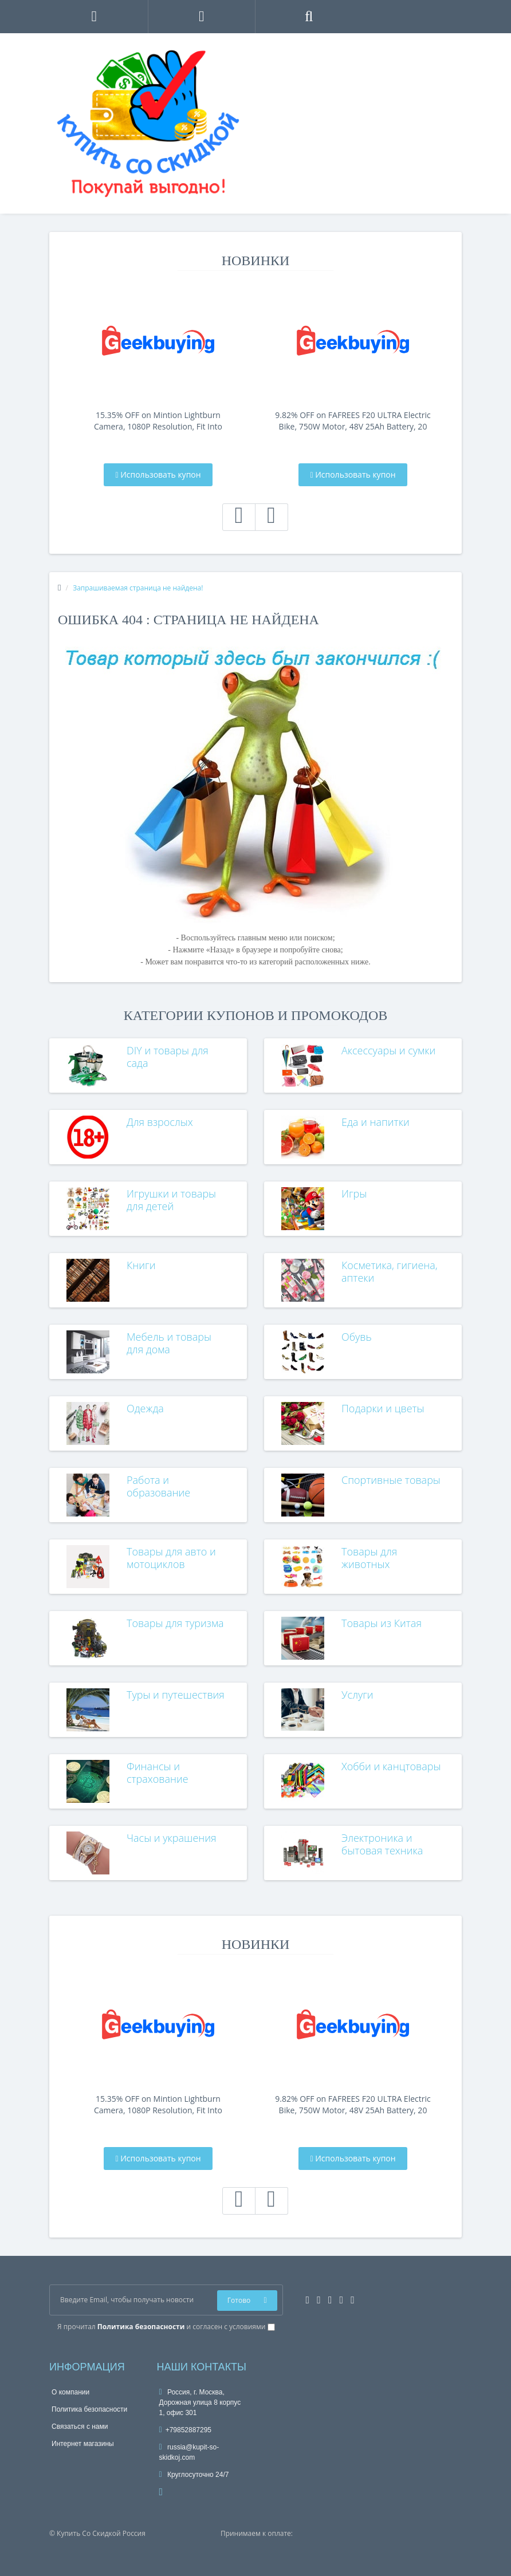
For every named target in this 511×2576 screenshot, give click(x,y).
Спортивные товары (391, 1480)
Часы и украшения (172, 1837)
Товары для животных (369, 1557)
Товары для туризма (175, 1623)
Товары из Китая (381, 1623)
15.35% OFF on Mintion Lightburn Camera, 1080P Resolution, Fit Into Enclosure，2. (158, 420)
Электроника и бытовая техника (382, 1844)
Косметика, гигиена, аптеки (389, 1271)
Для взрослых (160, 1122)
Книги (141, 1265)
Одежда (145, 1408)
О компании (70, 2392)
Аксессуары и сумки (388, 1050)
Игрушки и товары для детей (171, 1199)
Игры (354, 1193)
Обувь (356, 1336)
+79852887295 (185, 2430)
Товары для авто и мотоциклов (171, 1557)
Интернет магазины (83, 2444)
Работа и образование (158, 1486)
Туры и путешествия (176, 1694)
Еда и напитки (375, 1122)
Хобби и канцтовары (391, 1766)
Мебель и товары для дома (169, 1343)
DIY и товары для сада (168, 1056)
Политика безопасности (89, 2409)
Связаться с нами (80, 2427)
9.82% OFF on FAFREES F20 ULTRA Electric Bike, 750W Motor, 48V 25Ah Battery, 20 (352, 420)
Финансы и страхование (157, 1772)
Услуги (357, 1694)
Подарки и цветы (382, 1408)
